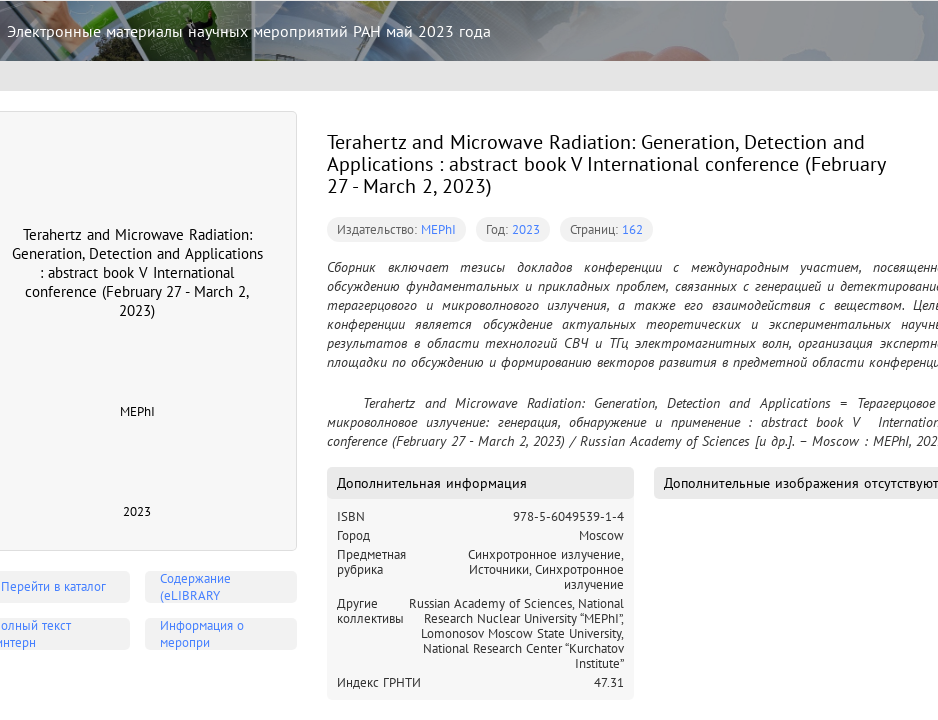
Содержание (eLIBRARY (195, 587)
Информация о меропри (202, 634)
